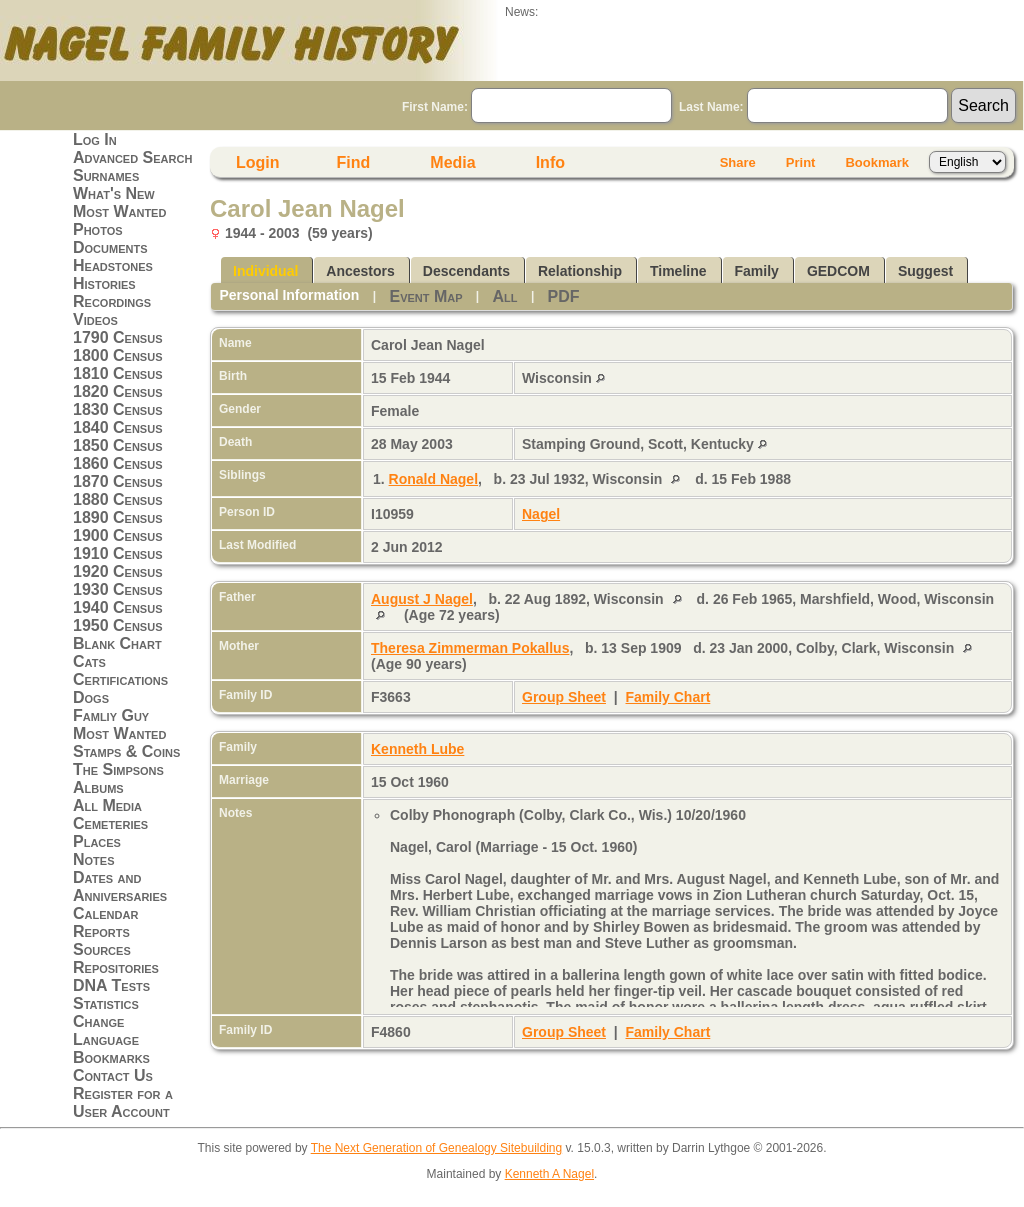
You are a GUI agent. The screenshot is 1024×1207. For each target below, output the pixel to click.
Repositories (116, 967)
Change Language (106, 1030)
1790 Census (118, 337)
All (505, 296)
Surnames (106, 175)
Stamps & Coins (126, 751)
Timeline (678, 271)
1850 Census (118, 445)
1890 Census (118, 517)
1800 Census (118, 355)
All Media (107, 805)
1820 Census (118, 391)
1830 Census (118, 409)
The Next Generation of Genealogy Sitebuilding (437, 1148)
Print (801, 162)
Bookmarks (111, 1057)
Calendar (105, 913)
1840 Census (118, 427)
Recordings (112, 301)
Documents (110, 247)
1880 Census (118, 499)
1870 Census (118, 481)
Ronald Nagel (433, 479)
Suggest (925, 271)
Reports (101, 931)
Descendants (466, 271)
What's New (114, 193)
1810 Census (118, 373)
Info (550, 162)
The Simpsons (118, 769)
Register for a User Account (123, 1102)
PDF (564, 296)
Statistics (106, 1003)
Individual (265, 271)
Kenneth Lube (417, 749)
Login (258, 162)
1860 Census (118, 463)
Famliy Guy (111, 715)
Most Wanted (119, 211)
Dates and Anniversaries (120, 886)
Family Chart (668, 697)
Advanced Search (132, 157)
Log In (95, 139)
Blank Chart (117, 643)
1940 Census (118, 607)
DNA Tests (111, 985)
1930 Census (118, 589)
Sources (102, 949)
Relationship (580, 271)
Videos (95, 319)
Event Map (425, 296)
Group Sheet (564, 697)
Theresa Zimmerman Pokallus (470, 648)
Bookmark (877, 162)
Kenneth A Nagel (549, 1174)
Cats (89, 661)
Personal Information (289, 295)
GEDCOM (838, 271)
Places (97, 841)
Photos (98, 229)
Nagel (541, 514)
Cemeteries (110, 823)
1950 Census (118, 625)
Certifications (120, 679)
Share (738, 162)
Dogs (91, 697)
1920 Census (118, 571)
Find (354, 162)
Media (452, 162)
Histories (104, 283)
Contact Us (113, 1075)
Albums (98, 787)
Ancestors (360, 271)
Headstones (113, 265)
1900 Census (118, 535)
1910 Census (118, 553)
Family (757, 271)
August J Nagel (422, 599)
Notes (94, 859)
